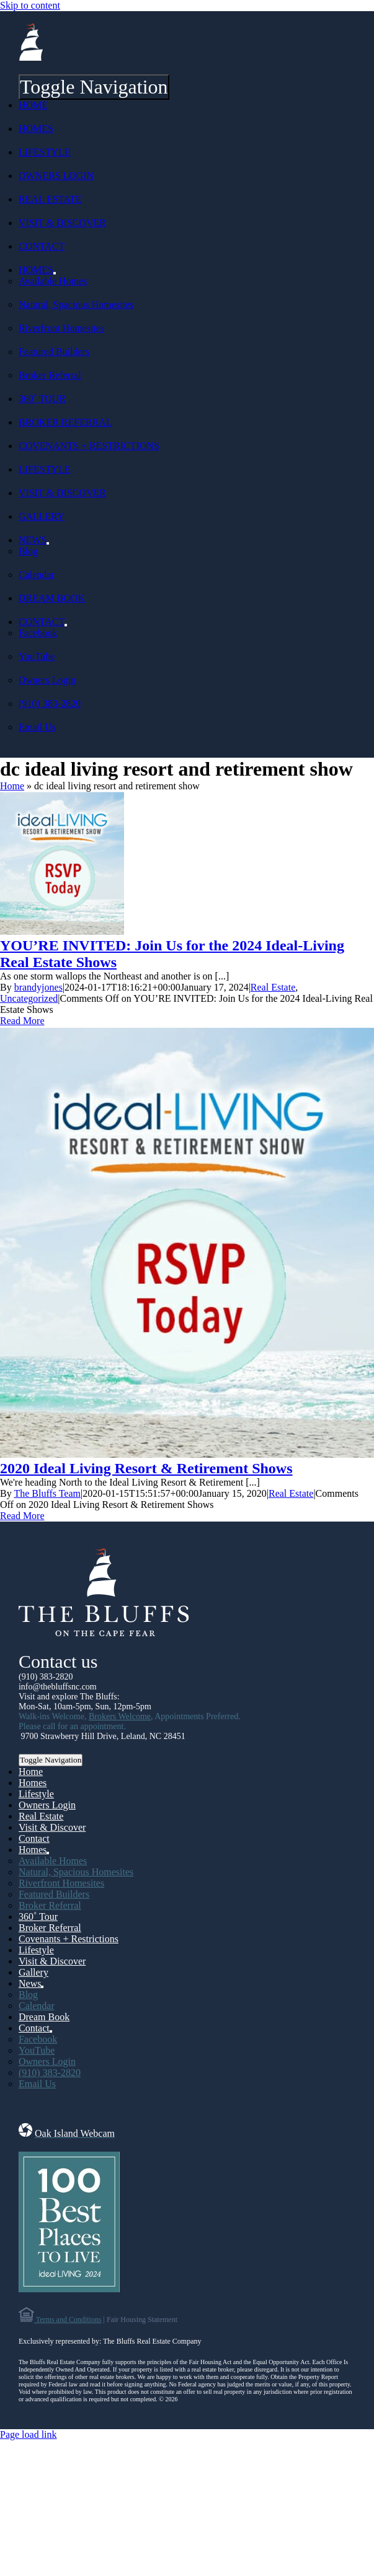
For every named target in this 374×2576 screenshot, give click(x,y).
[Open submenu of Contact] (66, 625)
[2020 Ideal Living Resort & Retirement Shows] (187, 1454)
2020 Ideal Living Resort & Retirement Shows (146, 1468)
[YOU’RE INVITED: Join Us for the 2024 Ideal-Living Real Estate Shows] (62, 931)
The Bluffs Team (47, 1493)
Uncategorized (29, 998)
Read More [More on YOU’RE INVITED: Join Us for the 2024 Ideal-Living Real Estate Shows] (22, 1020)
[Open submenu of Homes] (54, 273)
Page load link (28, 2434)
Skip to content (30, 5)
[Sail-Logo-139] (31, 57)
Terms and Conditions (68, 2319)
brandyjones (38, 987)
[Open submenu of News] (48, 543)
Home (12, 786)
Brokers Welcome (120, 1716)
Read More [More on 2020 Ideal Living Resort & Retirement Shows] (22, 1515)
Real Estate (273, 987)
